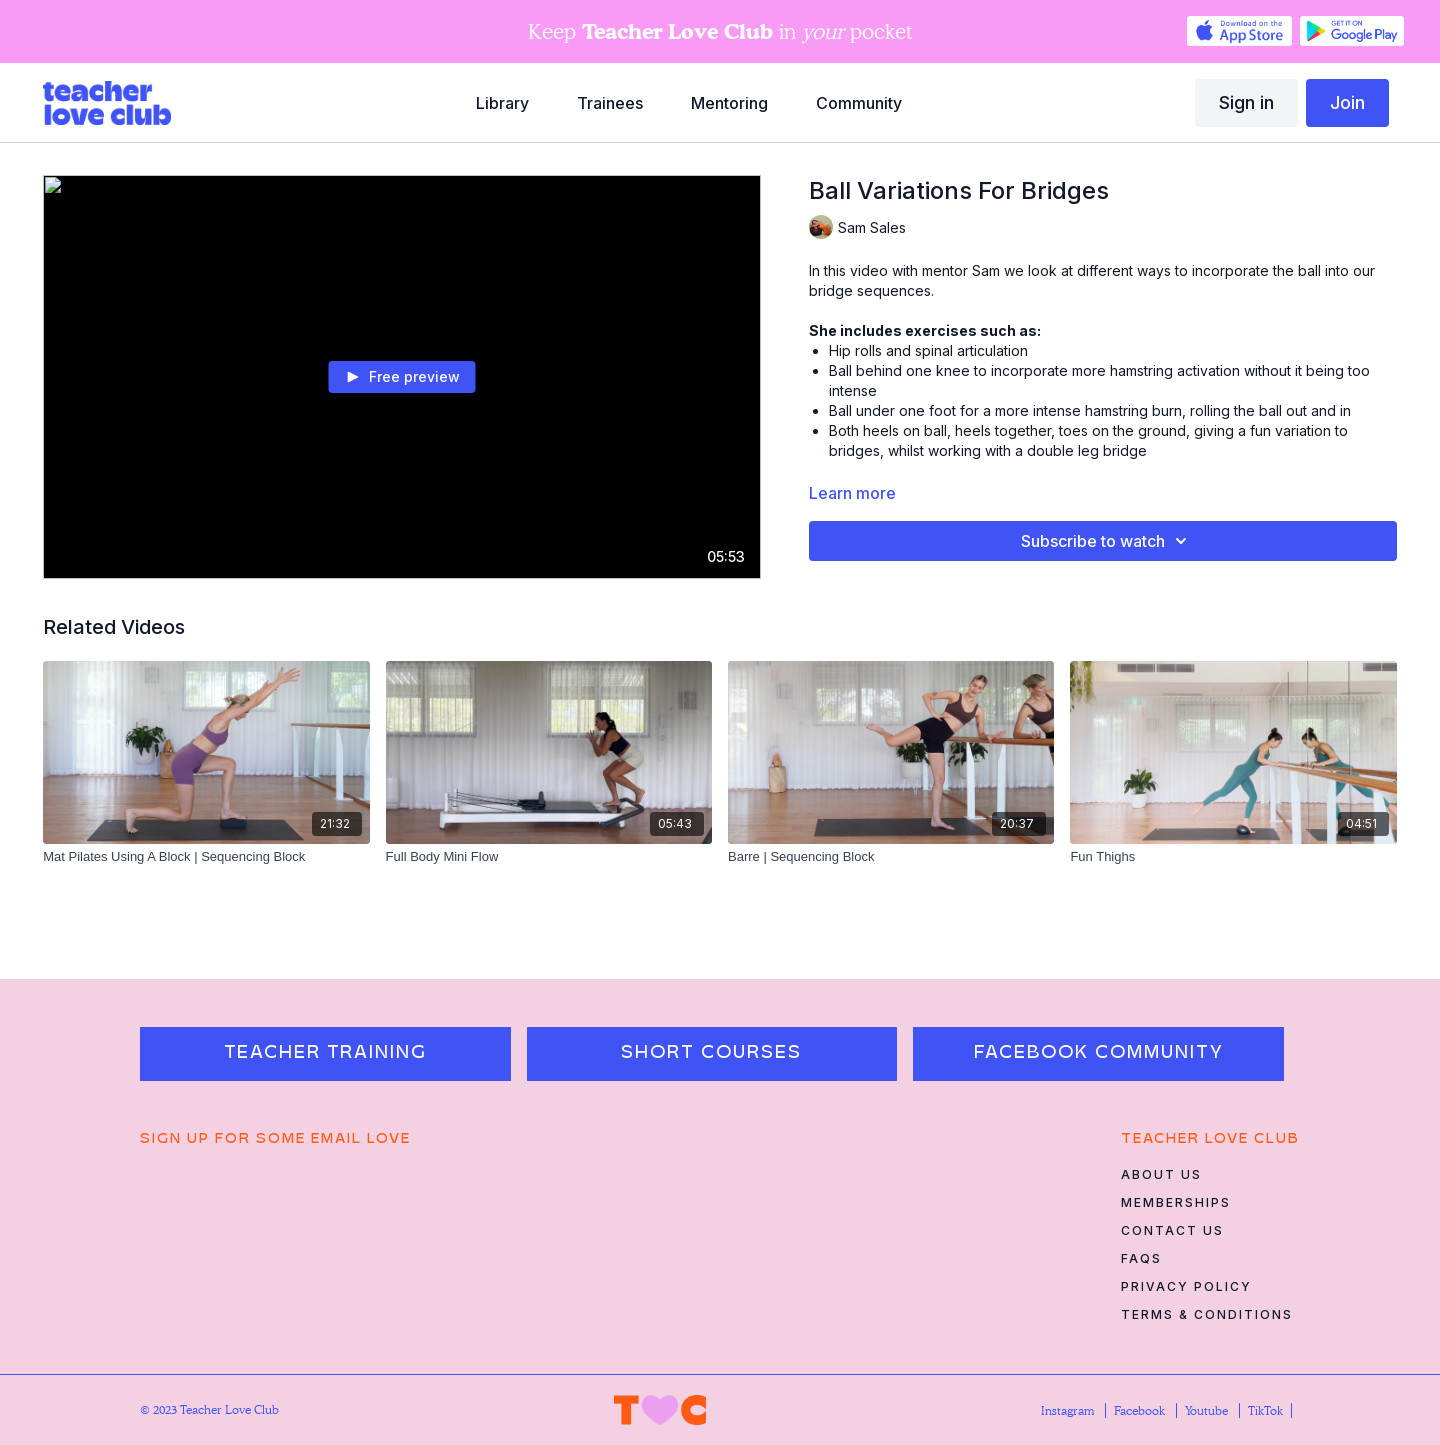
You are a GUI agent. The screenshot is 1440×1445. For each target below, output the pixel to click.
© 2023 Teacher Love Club (209, 1409)
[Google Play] (1352, 31)
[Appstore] (1239, 31)
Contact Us (1172, 1230)
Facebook (1141, 1410)
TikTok (1265, 1410)
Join (1347, 102)
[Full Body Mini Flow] (549, 857)
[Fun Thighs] (1233, 857)
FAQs (1141, 1258)
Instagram (1069, 1410)
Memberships (1176, 1202)
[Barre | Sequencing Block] (891, 857)
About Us (1161, 1174)
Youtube (1208, 1410)
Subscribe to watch (1107, 541)
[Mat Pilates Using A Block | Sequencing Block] (206, 857)
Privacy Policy (1186, 1286)
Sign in (1246, 102)
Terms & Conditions (1207, 1314)
